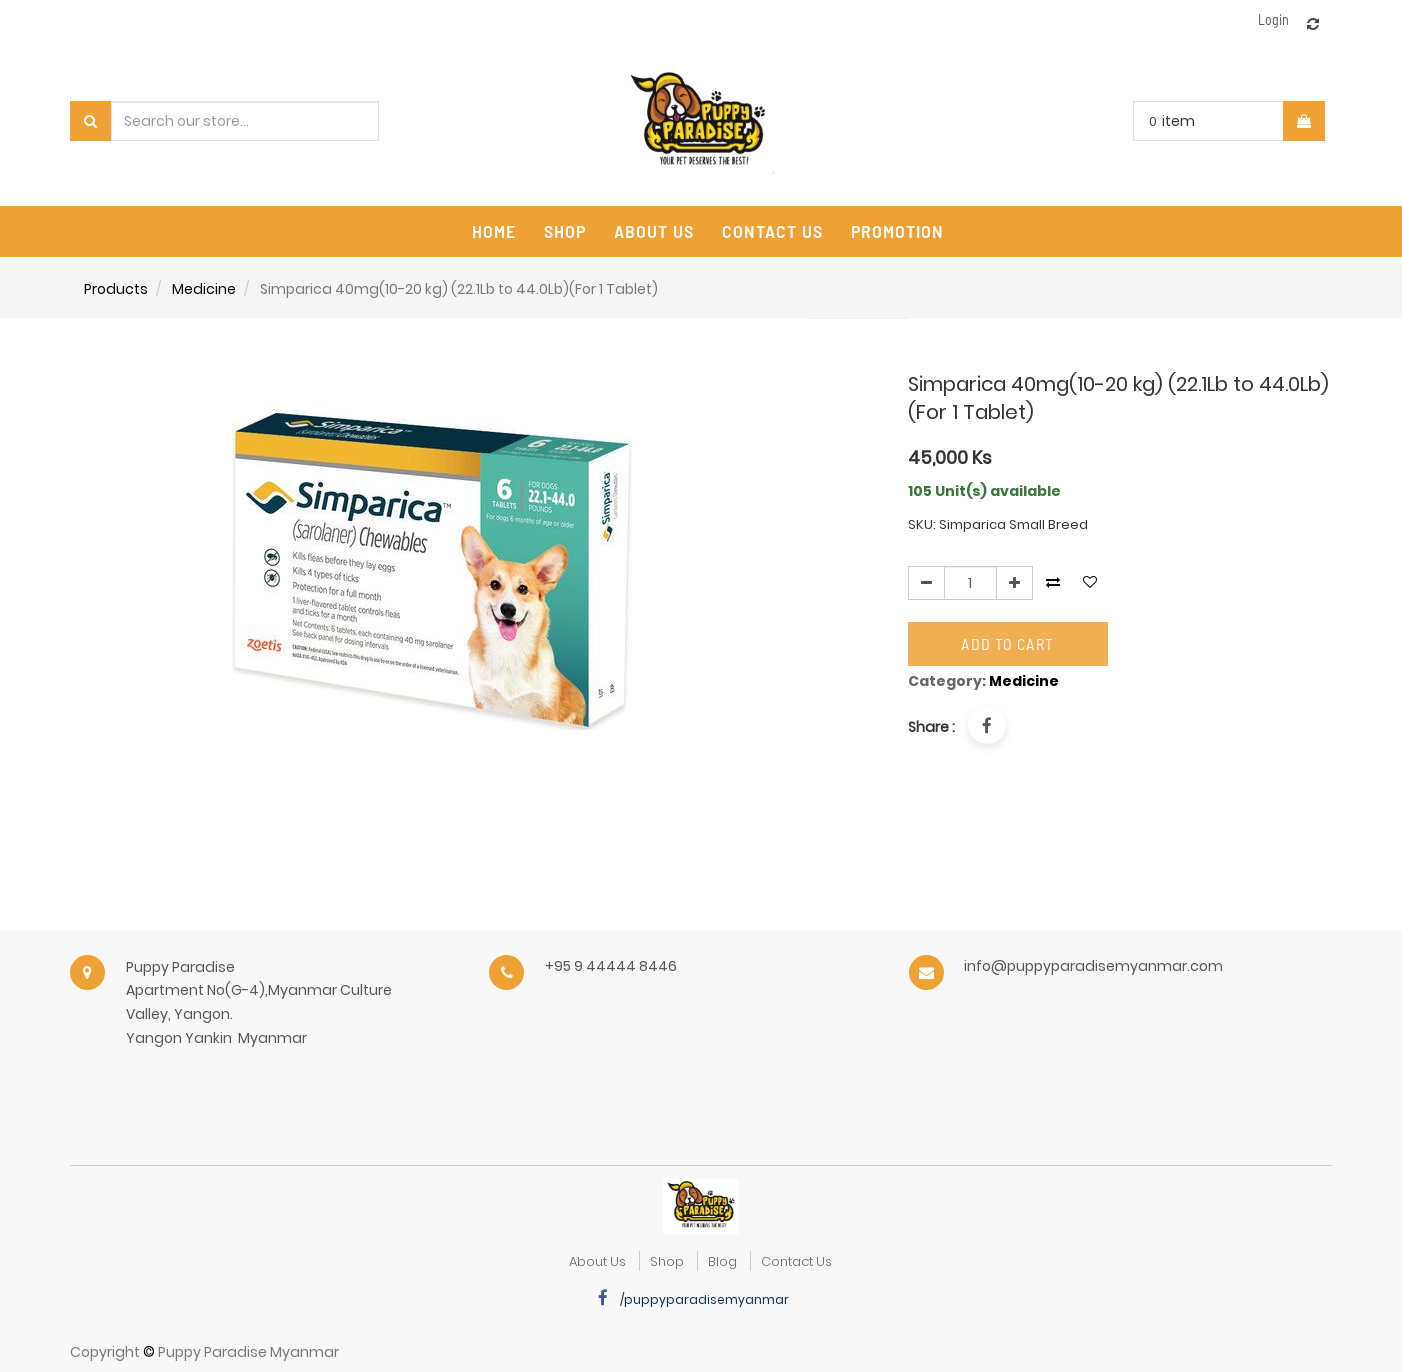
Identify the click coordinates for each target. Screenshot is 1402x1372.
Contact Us (796, 1261)
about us (597, 1261)
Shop (667, 1261)
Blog (722, 1261)
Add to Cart (1007, 643)
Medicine (204, 289)
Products (116, 289)
